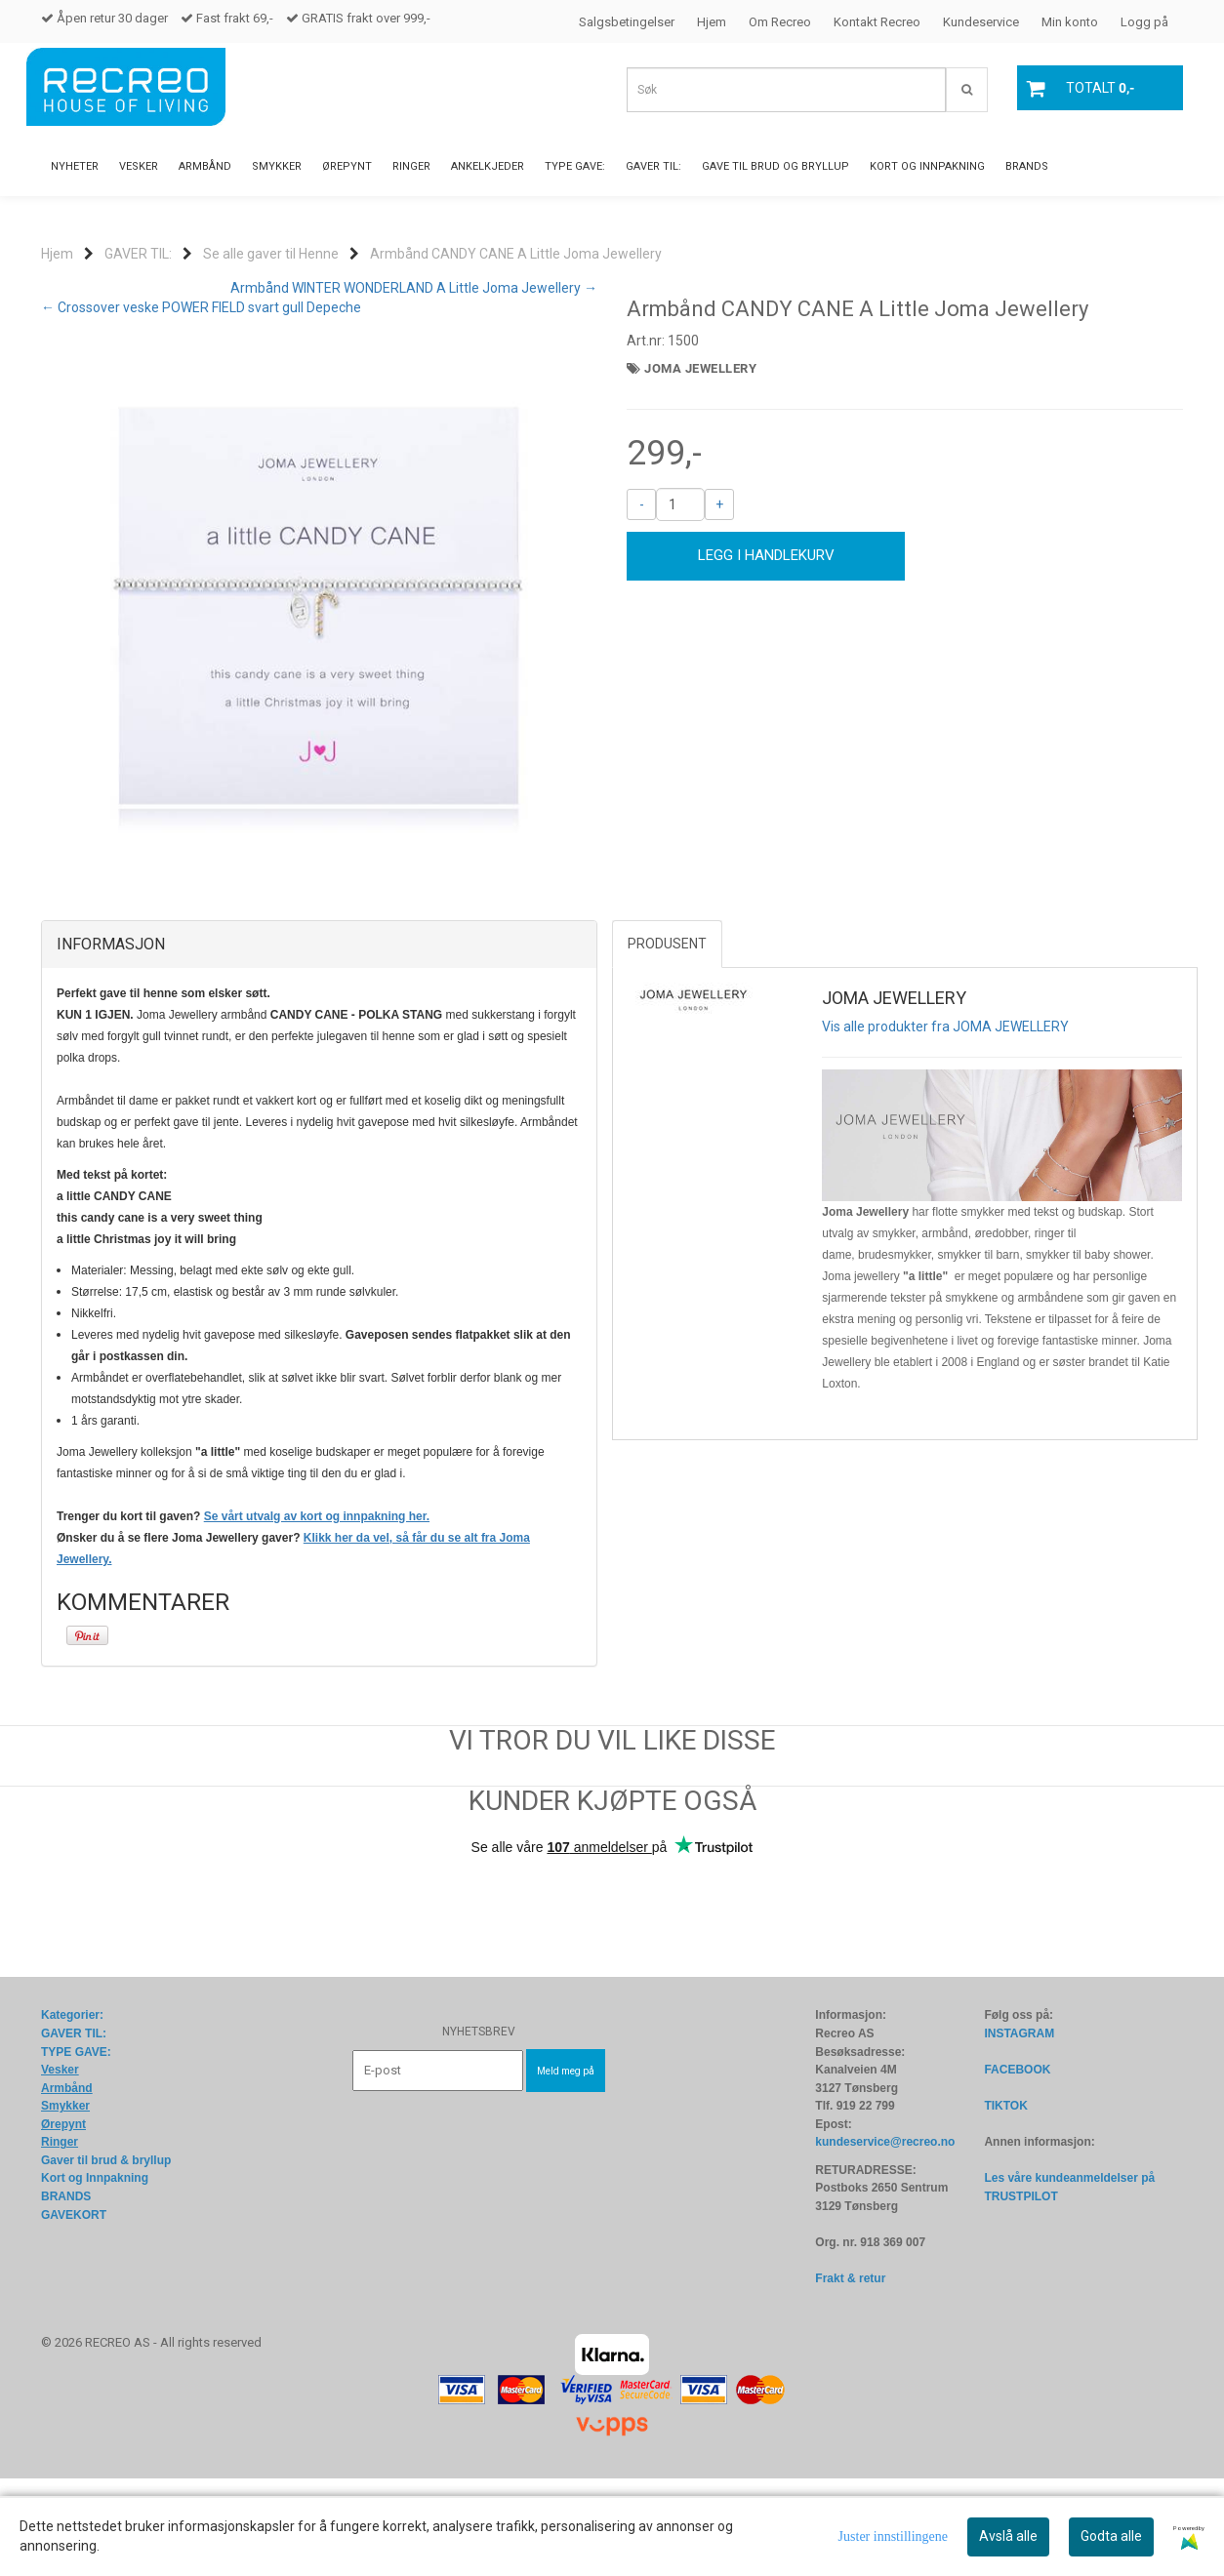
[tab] (319, 1042)
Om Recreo (780, 22)
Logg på (1144, 22)
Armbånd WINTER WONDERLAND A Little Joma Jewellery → (413, 288)
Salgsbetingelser (626, 22)
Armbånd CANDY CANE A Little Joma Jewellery (516, 254)
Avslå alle (1008, 2536)
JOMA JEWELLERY (700, 368)
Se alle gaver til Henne (271, 254)
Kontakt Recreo (877, 22)
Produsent (667, 1041)
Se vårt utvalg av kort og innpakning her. (316, 1614)
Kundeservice (981, 22)
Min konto (1069, 22)
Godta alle (1111, 2536)
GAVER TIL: (138, 254)
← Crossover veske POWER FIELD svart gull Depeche (201, 307)
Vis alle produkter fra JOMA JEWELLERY (945, 1124)
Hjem (711, 22)
